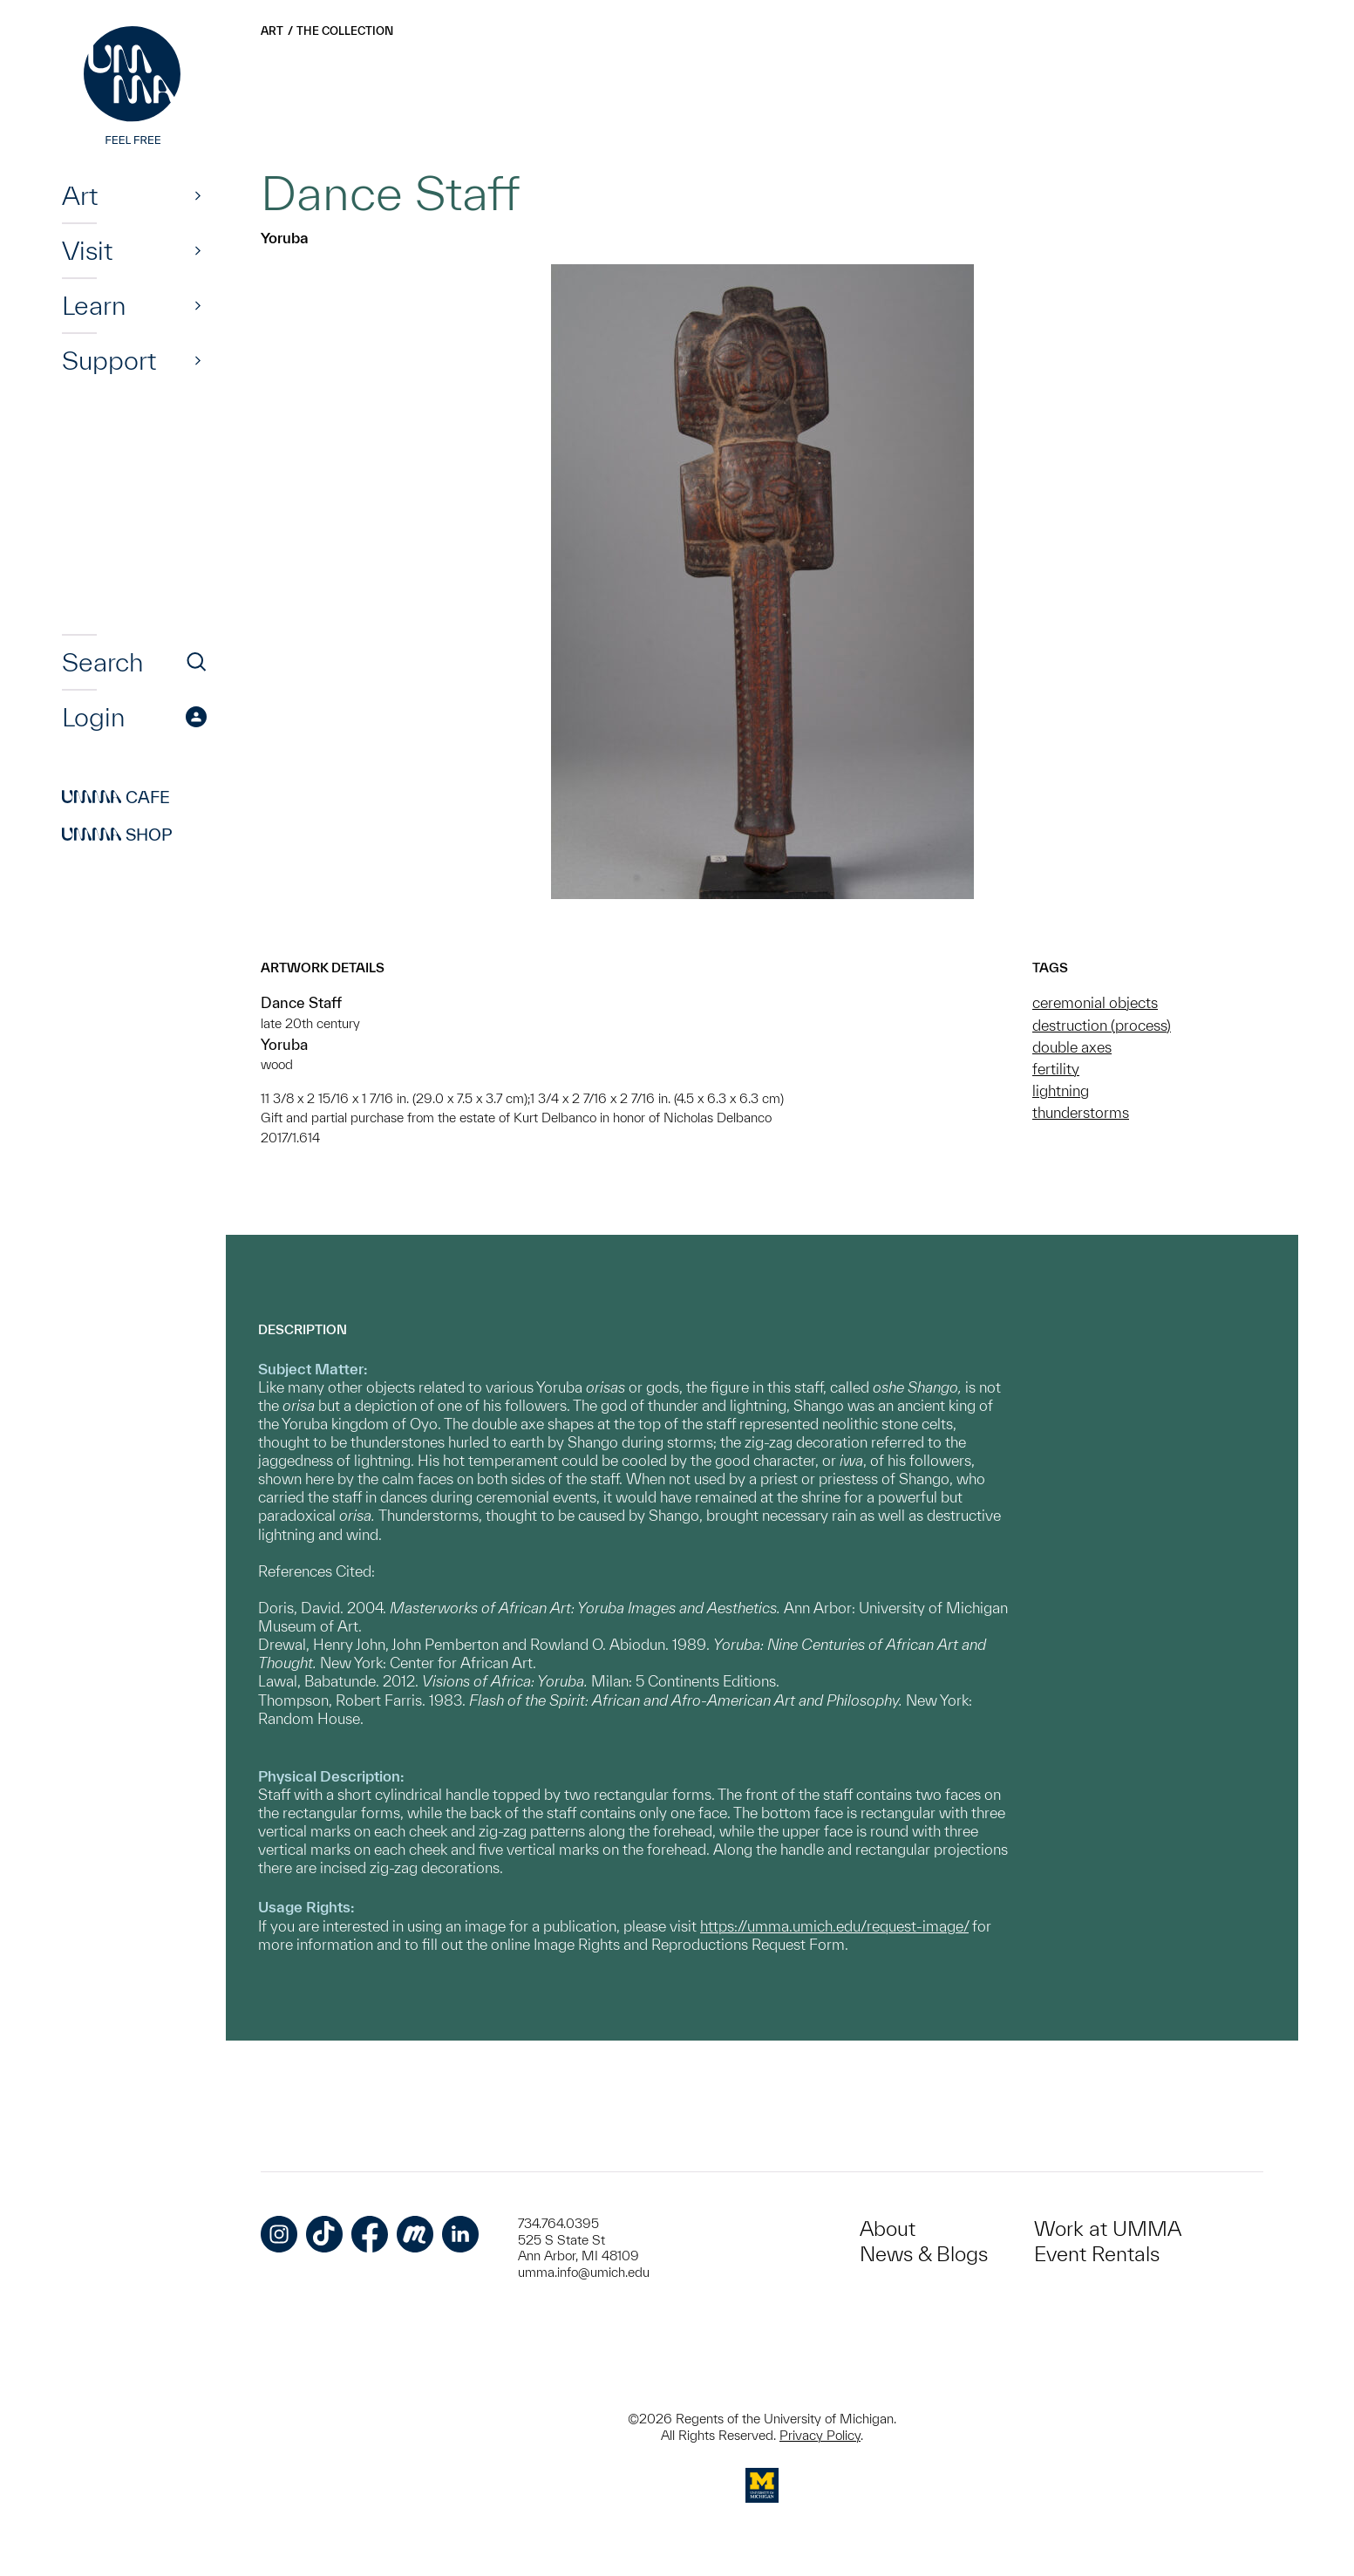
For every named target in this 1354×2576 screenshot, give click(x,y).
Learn (94, 305)
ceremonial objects (1095, 1002)
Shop (117, 834)
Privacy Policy (820, 2435)
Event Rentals (1097, 2254)
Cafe (116, 797)
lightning (1060, 1090)
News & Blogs (924, 2254)
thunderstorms (1080, 1112)
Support (109, 360)
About (887, 2228)
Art (80, 195)
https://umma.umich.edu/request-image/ (834, 1926)
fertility (1055, 1068)
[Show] (198, 195)
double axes (1072, 1047)
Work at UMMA (1107, 2228)
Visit (87, 250)
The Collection (344, 30)
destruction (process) (1101, 1025)
